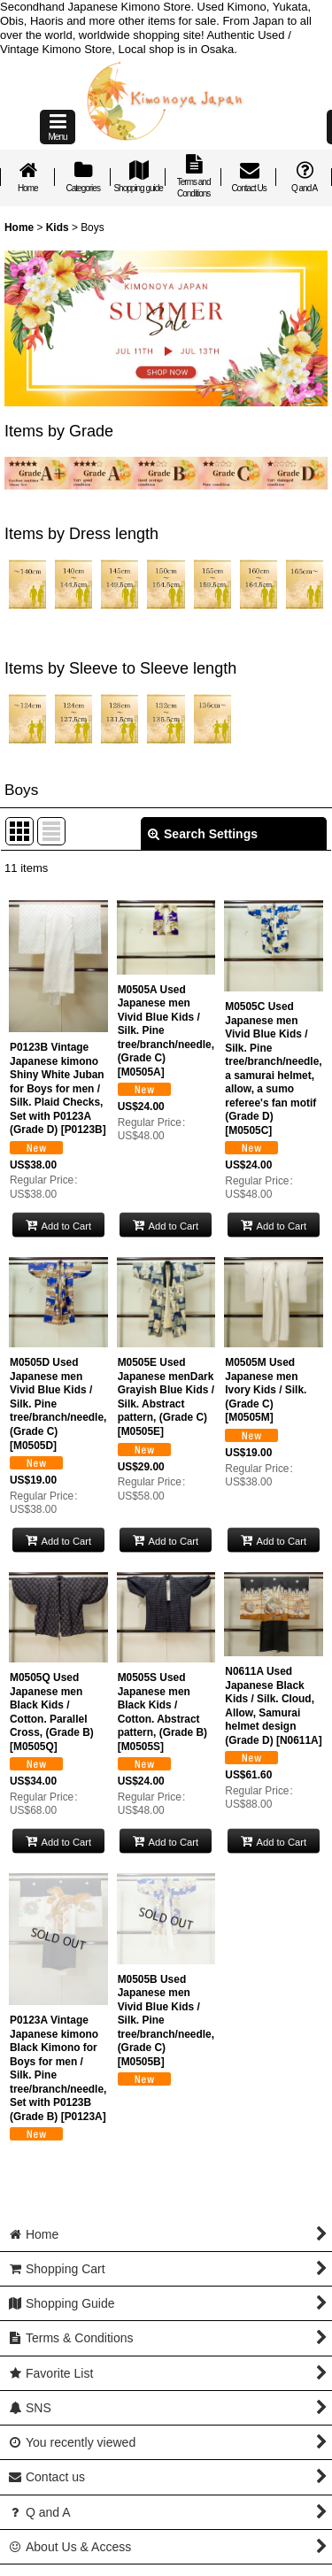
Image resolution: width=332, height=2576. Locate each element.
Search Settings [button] (203, 834)
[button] (57, 127)
